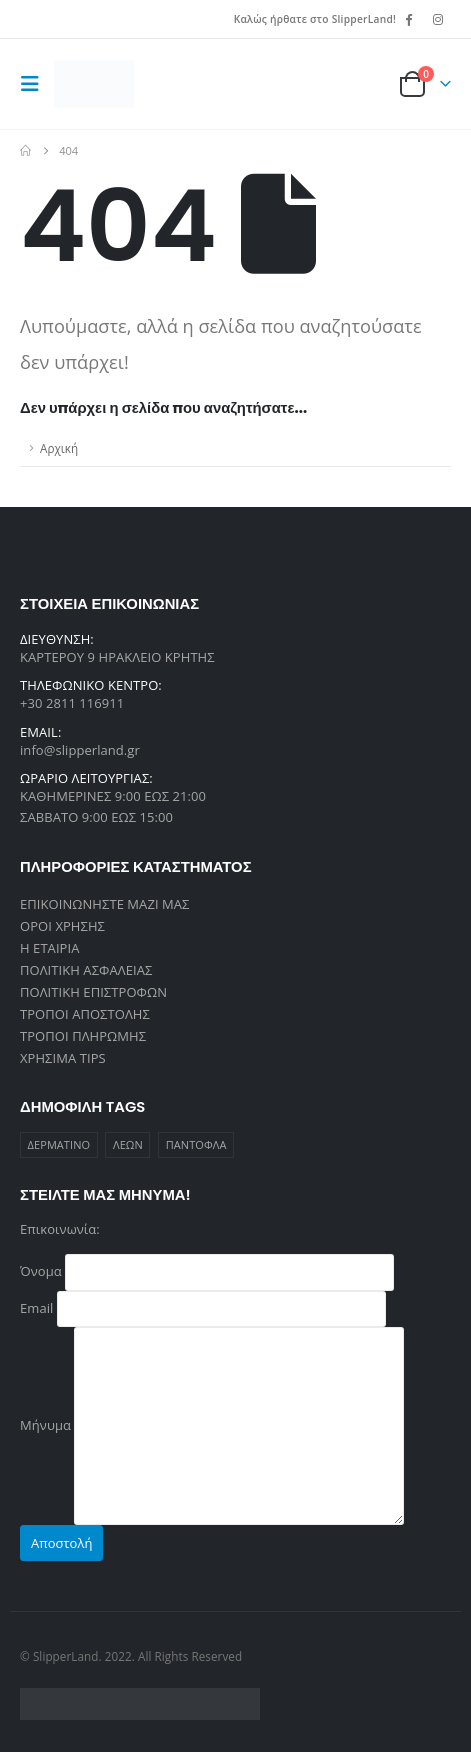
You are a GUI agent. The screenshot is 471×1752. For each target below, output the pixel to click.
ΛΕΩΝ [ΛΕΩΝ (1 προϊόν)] (128, 1144)
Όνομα (207, 1271)
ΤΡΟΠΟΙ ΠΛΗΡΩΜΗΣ (83, 1036)
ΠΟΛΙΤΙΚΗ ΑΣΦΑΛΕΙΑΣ (86, 970)
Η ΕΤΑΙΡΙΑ (49, 948)
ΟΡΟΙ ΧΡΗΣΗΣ (62, 926)
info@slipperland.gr (80, 750)
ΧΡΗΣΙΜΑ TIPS (63, 1058)
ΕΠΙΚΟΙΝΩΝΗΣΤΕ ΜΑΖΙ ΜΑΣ (105, 904)
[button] (35, 84)
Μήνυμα (212, 1424)
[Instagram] (438, 19)
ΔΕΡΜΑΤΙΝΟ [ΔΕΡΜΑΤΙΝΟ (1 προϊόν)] (59, 1144)
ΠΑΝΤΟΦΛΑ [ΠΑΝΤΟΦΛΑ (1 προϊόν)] (196, 1144)
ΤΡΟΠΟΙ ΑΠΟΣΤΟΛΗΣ (85, 1014)
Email (203, 1307)
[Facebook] (409, 19)
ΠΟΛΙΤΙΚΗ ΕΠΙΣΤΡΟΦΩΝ (93, 992)
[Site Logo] (94, 84)
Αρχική (59, 448)
